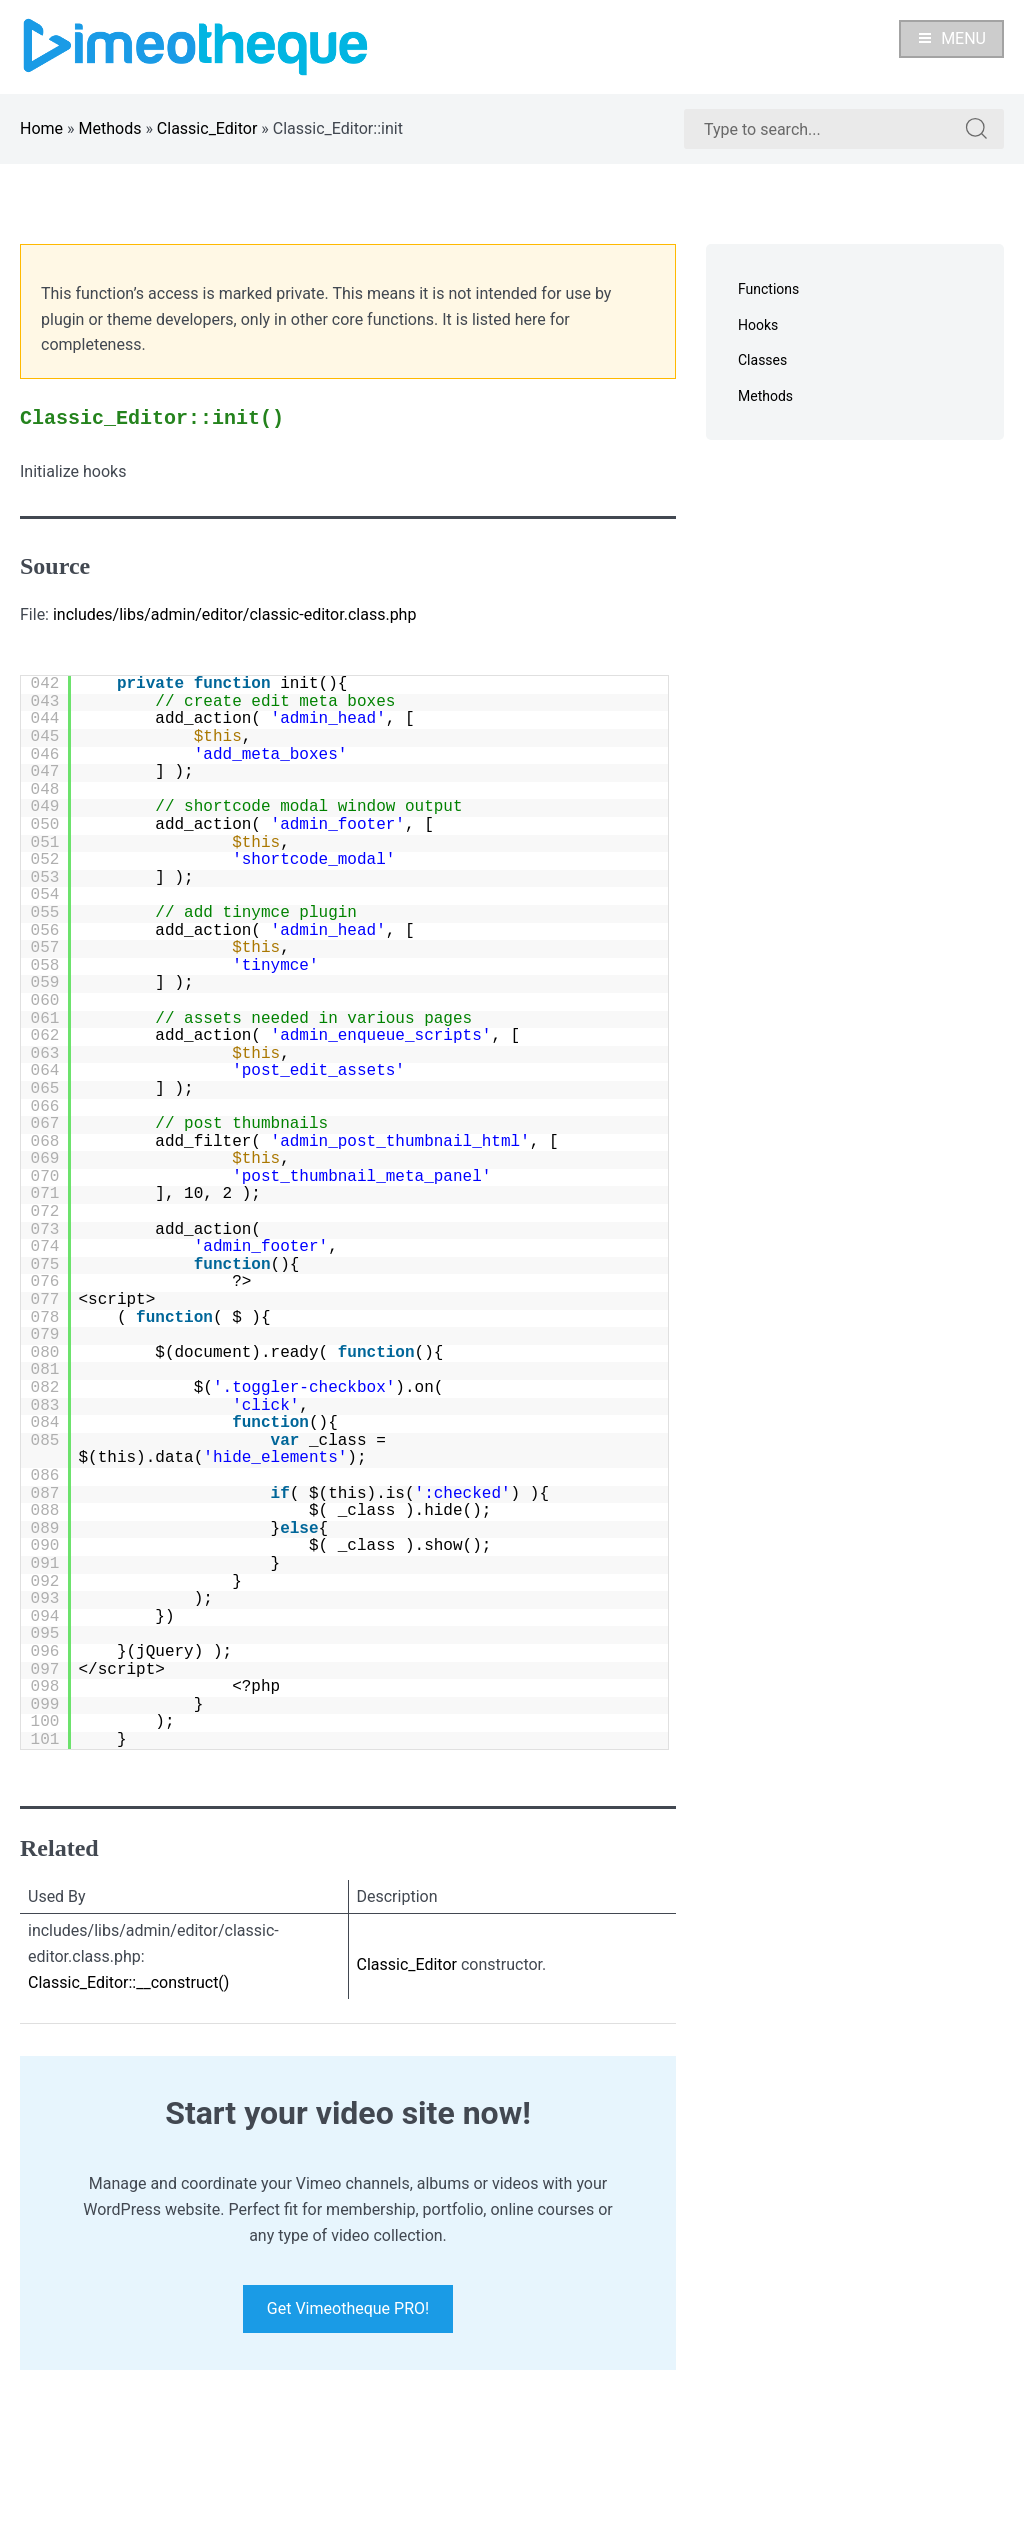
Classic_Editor (207, 128)
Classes (762, 360)
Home (41, 128)
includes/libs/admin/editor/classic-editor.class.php (234, 614)
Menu (951, 38)
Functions (768, 289)
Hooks (758, 325)
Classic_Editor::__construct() (128, 1982)
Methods (110, 128)
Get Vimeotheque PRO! (348, 2308)
